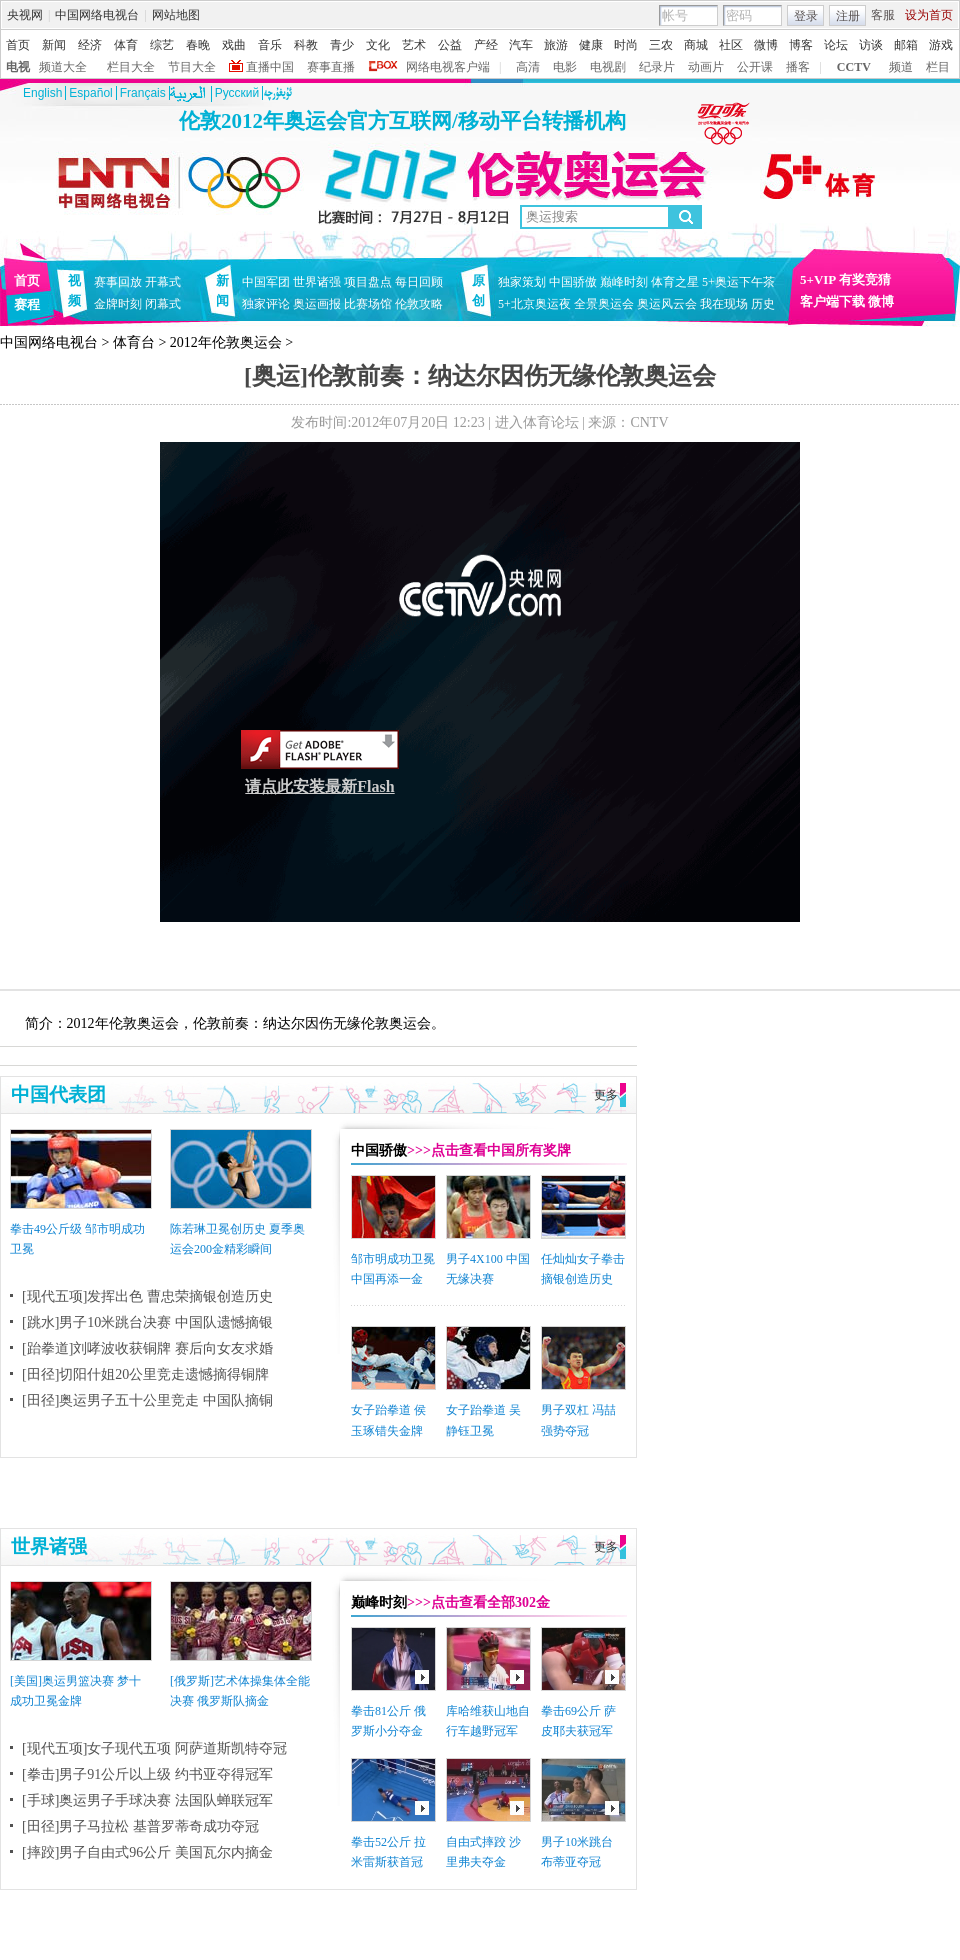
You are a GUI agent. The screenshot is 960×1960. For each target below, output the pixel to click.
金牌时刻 (118, 304)
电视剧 (608, 67)
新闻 (54, 45)
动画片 (706, 67)
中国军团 (266, 282)
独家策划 (522, 282)
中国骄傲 (573, 282)
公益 (450, 45)
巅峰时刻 (624, 282)
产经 (486, 45)
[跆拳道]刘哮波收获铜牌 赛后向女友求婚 (147, 1348)
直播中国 (270, 67)
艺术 (414, 45)
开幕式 (163, 282)
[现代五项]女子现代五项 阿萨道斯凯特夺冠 (154, 1748)
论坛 (836, 45)
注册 (848, 16)
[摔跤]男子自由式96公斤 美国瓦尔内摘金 (147, 1852)
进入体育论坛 (537, 422)
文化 (378, 45)
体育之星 (675, 282)
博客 (801, 45)
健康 (591, 45)
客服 (883, 15)
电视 (18, 67)
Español (90, 93)
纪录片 (657, 67)
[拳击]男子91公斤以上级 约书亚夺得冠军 (147, 1774)
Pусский (237, 93)
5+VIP (818, 279)
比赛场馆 (368, 304)
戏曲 (234, 45)
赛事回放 (118, 282)
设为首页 (929, 15)
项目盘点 (368, 282)
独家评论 (266, 304)
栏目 (938, 67)
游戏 (941, 45)
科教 (306, 45)
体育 (126, 45)
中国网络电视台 (97, 15)
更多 (606, 1095)
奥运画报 (317, 304)
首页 (18, 45)
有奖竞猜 (865, 279)
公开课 (755, 67)
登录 (806, 16)
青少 (342, 45)
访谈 (871, 45)
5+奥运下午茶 (738, 282)
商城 (696, 45)
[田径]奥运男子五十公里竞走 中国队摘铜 (147, 1400)
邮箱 (906, 45)
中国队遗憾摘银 (224, 1322)
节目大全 (192, 67)
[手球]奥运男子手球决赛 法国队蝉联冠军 (147, 1800)
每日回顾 (419, 282)
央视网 (25, 15)
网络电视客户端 (448, 67)
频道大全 (63, 67)
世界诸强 (317, 282)
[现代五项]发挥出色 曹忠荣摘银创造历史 (147, 1296)
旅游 (556, 45)
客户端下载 (832, 301)
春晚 (198, 45)
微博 (766, 45)
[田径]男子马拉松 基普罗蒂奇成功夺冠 (140, 1826)
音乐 (270, 45)
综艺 (162, 45)
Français (143, 93)
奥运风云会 (667, 304)
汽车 (521, 45)
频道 (901, 67)
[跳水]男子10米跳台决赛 (96, 1322)
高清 (528, 67)
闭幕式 (166, 304)
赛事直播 (331, 67)
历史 (763, 304)
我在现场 (724, 304)
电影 (565, 67)
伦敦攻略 (419, 304)
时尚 (626, 45)
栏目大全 (131, 67)
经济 (90, 45)
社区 (731, 45)
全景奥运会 (604, 304)
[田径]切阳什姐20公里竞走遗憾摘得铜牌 (145, 1374)
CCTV (854, 67)
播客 (798, 67)
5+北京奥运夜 (534, 304)
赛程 (27, 304)
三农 (661, 45)
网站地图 (176, 15)
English (42, 93)
